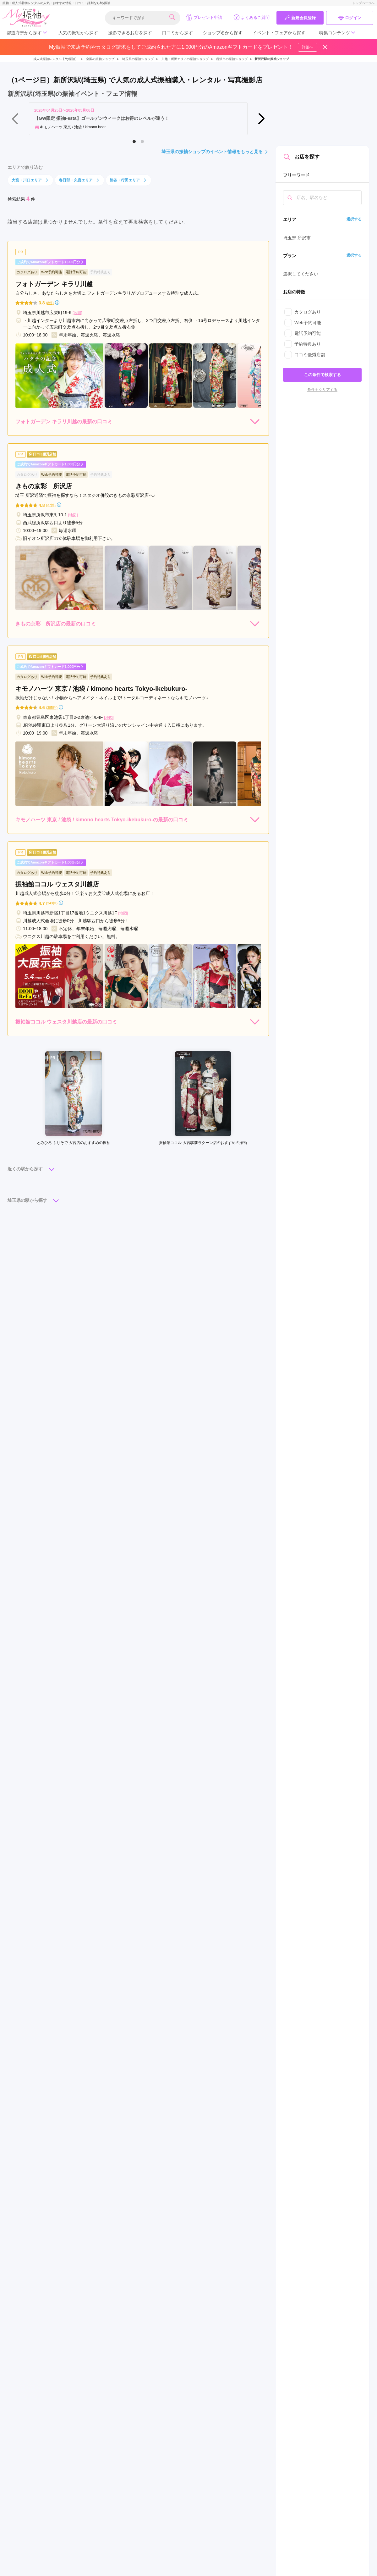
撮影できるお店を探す (130, 32)
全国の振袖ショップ (100, 59)
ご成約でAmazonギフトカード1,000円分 (50, 262)
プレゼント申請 (204, 17)
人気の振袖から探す (78, 32)
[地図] (77, 313)
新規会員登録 (300, 18)
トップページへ (363, 3)
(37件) (51, 505)
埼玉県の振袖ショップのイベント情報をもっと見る (215, 151)
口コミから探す (177, 32)
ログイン (349, 18)
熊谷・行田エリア (128, 180)
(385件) (51, 707)
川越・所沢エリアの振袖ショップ (185, 59)
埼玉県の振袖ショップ (138, 59)
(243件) (51, 903)
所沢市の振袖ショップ (232, 59)
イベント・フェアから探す (279, 32)
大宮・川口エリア (30, 180)
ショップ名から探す (223, 32)
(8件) (49, 303)
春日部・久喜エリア (79, 180)
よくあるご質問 (251, 17)
